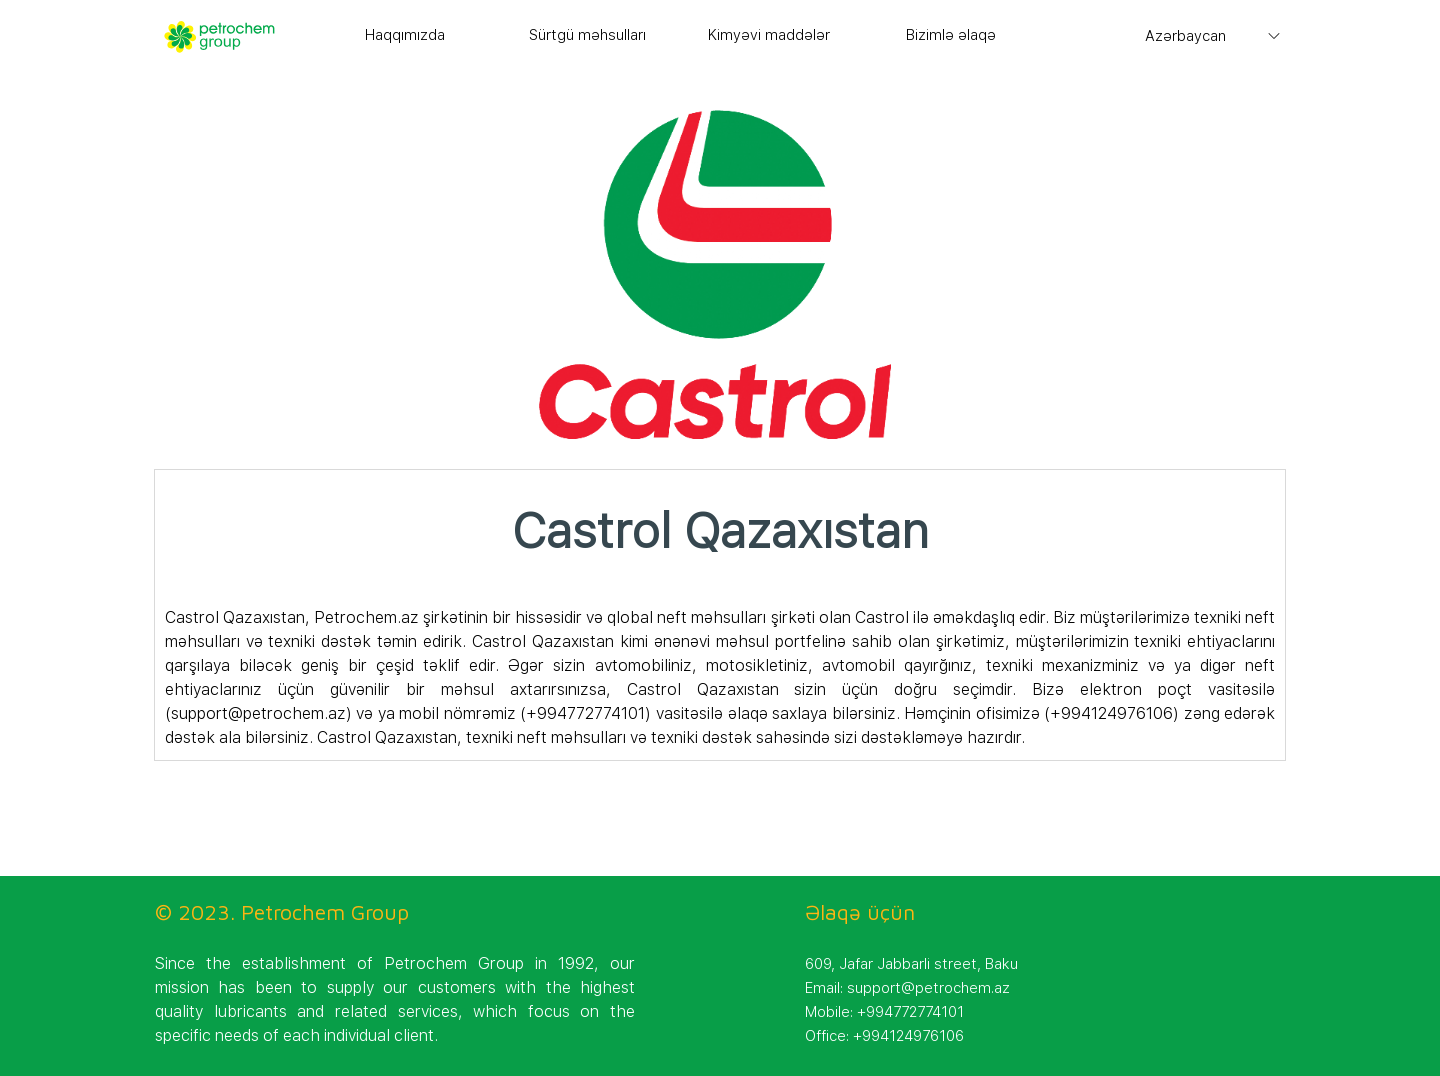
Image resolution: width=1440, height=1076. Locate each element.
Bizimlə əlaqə (951, 35)
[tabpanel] (720, 622)
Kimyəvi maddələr (769, 35)
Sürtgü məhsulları (587, 35)
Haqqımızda (405, 35)
